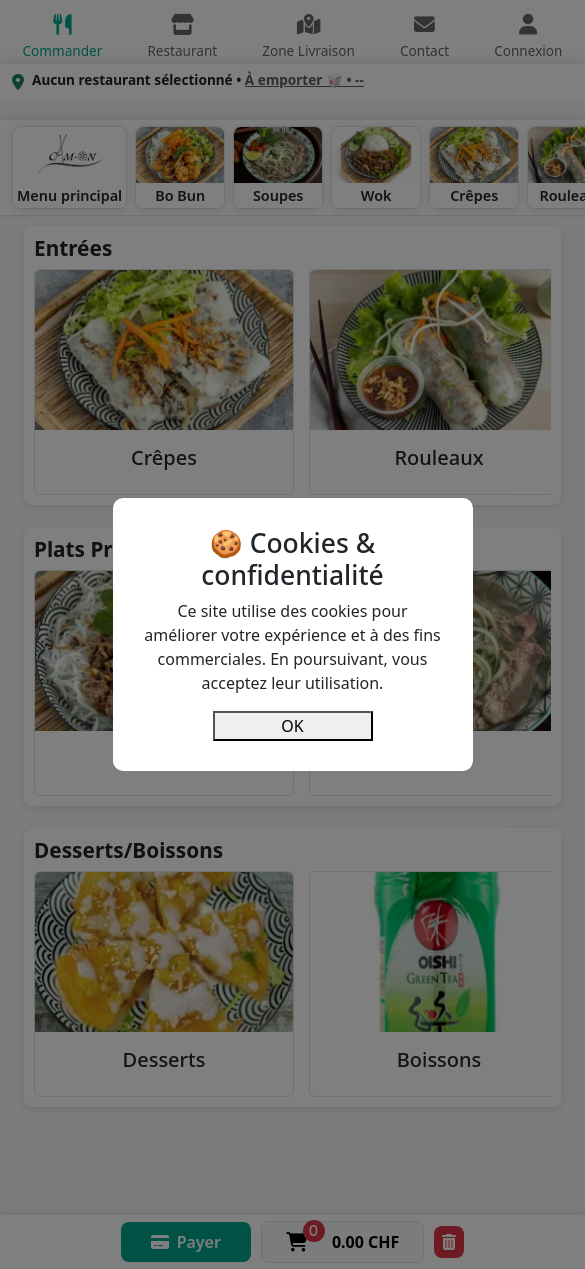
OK (292, 726)
